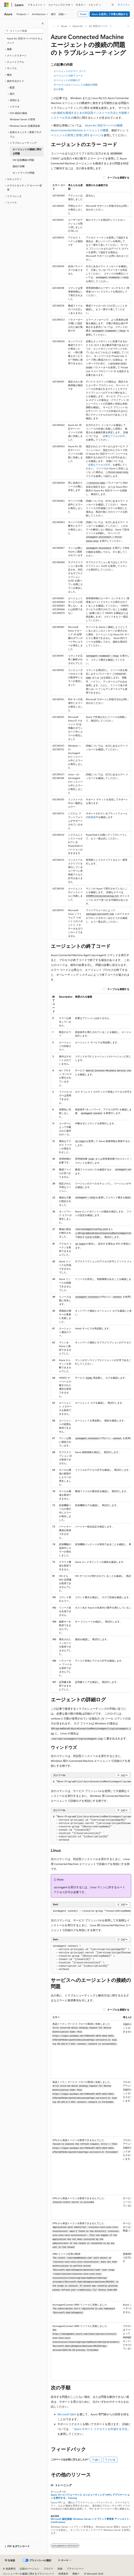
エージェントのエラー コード (70, 71)
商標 (74, 2573)
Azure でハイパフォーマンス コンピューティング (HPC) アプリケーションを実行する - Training (90, 2496)
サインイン (124, 4)
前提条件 (93, 817)
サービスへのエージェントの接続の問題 (76, 84)
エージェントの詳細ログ (67, 80)
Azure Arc (78, 26)
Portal (83, 14)
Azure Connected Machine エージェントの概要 (80, 130)
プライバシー (74, 2568)
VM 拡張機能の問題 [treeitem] (23, 160)
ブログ (47, 2568)
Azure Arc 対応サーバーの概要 (104, 125)
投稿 (60, 2568)
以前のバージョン (29, 2568)
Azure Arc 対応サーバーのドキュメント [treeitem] (25, 40)
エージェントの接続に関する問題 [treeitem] (27, 151)
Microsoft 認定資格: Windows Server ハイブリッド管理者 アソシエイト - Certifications (91, 2520)
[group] (91, 1343)
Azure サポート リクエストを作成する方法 (100, 2429)
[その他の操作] (128, 26)
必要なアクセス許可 (114, 436)
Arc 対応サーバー (98, 26)
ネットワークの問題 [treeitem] (24, 172)
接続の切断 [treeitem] (19, 166)
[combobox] (24, 31)
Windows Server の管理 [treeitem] (22, 119)
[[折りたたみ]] (42, 23)
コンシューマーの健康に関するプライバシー (27, 2573)
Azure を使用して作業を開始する (110, 14)
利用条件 (63, 2573)
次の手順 (58, 89)
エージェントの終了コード (68, 75)
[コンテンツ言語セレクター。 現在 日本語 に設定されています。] (10, 2560)
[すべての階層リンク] (54, 26)
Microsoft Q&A (66, 2414)
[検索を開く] (112, 5)
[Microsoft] (6, 4)
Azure (64, 26)
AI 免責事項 (9, 2568)
